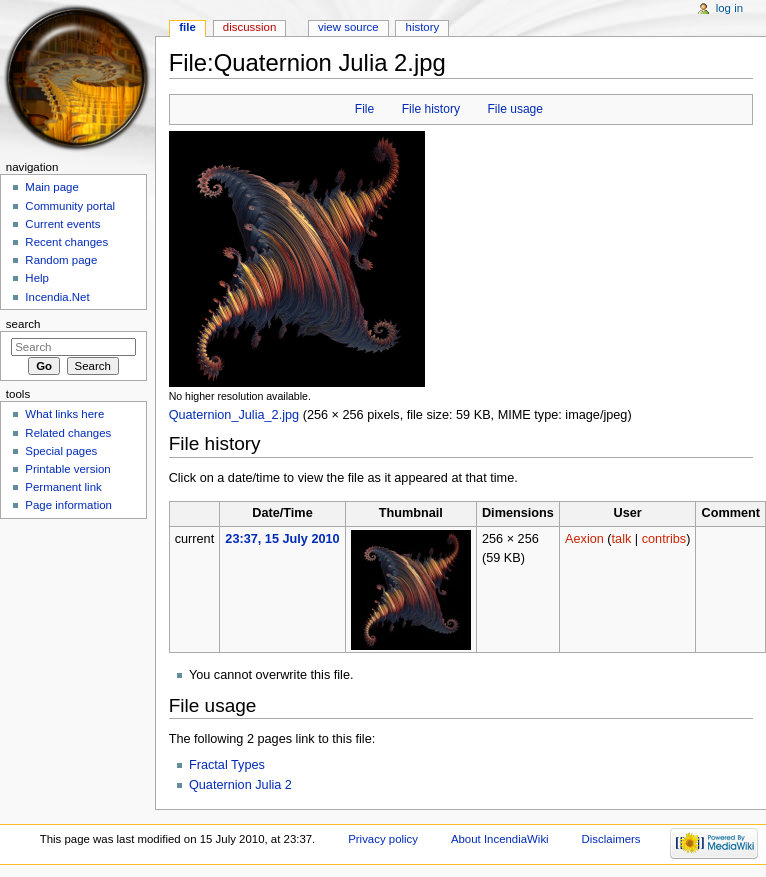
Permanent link (63, 487)
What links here (64, 414)
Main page (52, 187)
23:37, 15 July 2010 (282, 539)
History (423, 27)
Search (23, 324)
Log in (729, 8)
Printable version (67, 469)
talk (622, 539)
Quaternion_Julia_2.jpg (234, 415)
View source (348, 27)
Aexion (584, 539)
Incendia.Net (57, 297)
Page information (68, 505)
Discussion (249, 27)
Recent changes (66, 242)
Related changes (68, 433)
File (364, 109)
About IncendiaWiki (500, 839)
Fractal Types (227, 765)
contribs (664, 539)
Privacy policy (383, 839)
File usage (515, 109)
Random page (61, 260)
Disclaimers (611, 839)
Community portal (70, 206)
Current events (62, 224)
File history (431, 109)
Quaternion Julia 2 (240, 785)
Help (37, 278)
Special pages (61, 451)
